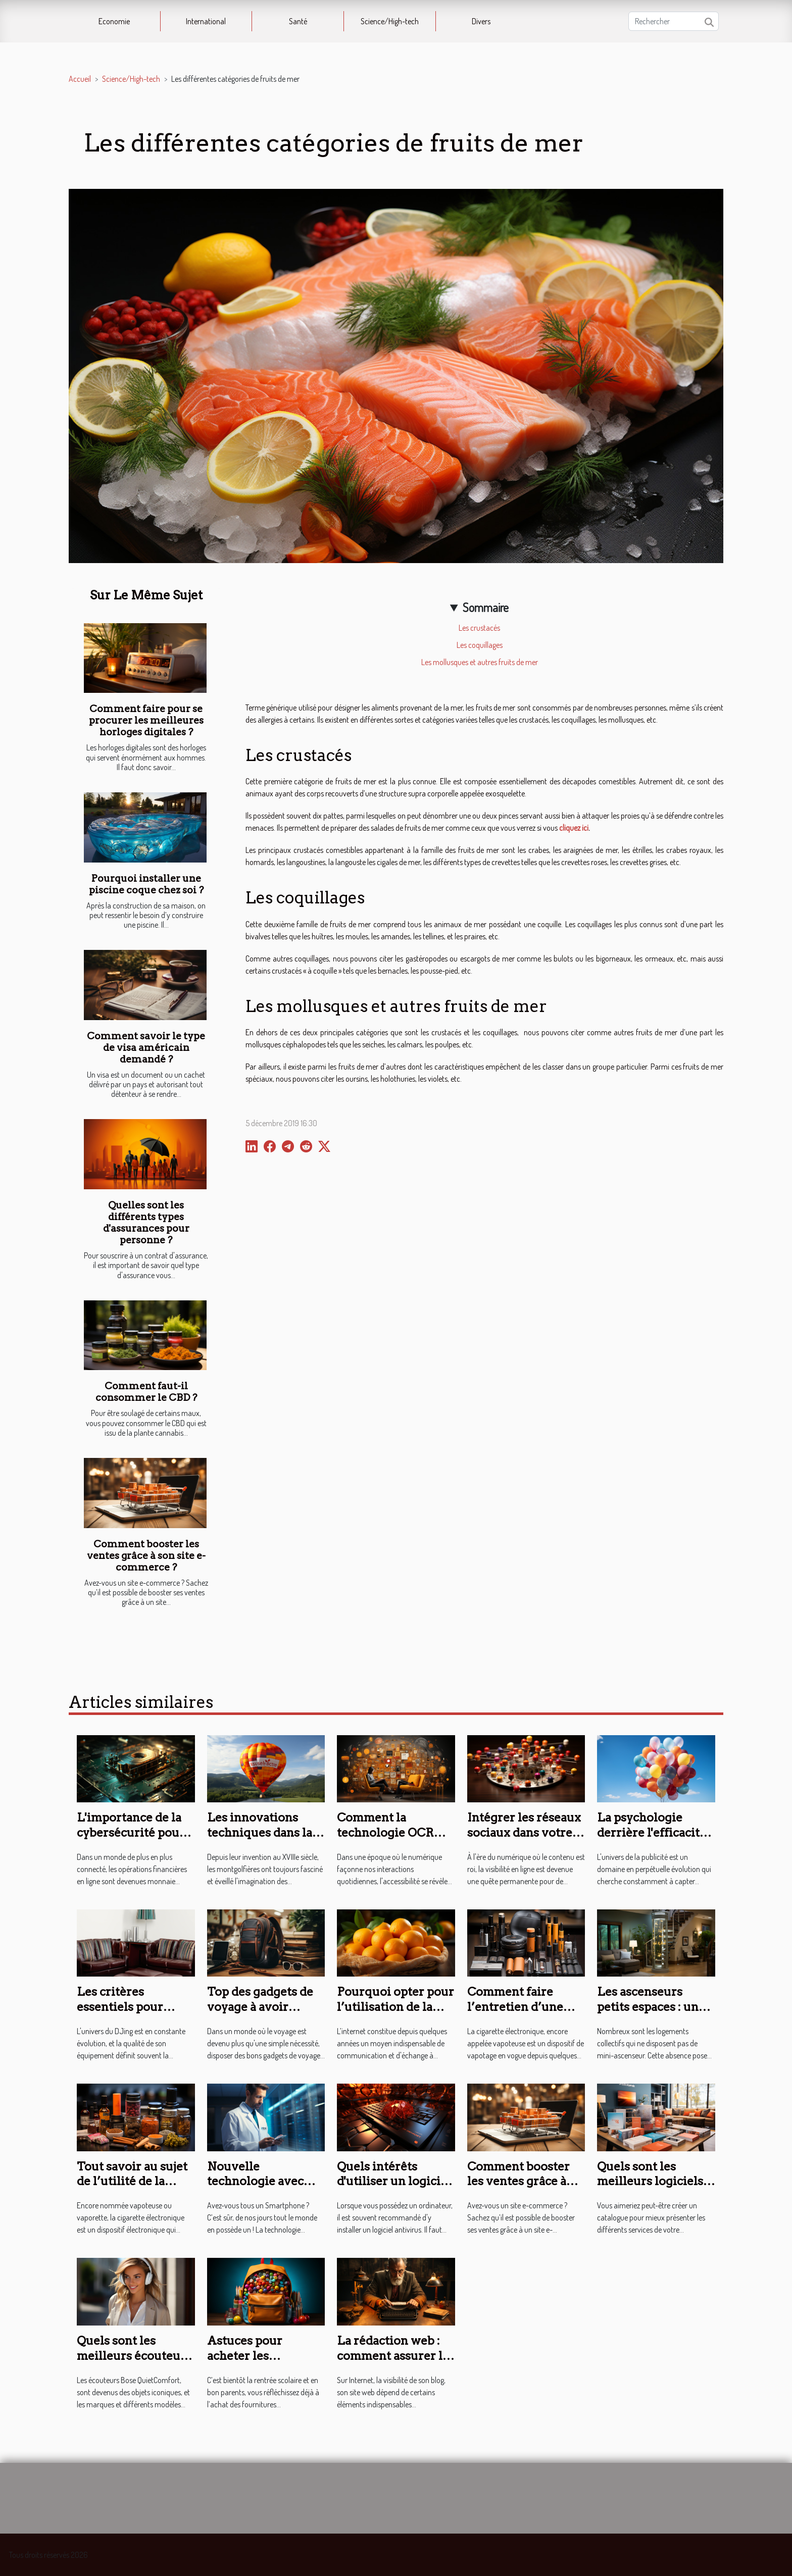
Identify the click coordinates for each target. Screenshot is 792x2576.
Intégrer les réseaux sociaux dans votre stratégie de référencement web (524, 1840)
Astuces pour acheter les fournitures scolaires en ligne (256, 2363)
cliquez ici (573, 828)
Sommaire (486, 607)
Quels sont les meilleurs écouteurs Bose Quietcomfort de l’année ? (134, 2363)
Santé (298, 21)
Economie (114, 21)
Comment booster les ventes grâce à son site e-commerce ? (146, 1555)
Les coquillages (480, 645)
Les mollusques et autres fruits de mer (479, 662)
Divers (481, 21)
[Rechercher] (673, 21)
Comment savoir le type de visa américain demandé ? (146, 1047)
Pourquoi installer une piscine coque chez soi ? (146, 884)
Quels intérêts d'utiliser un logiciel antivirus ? (394, 2181)
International (206, 21)
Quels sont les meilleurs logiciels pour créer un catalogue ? (650, 2189)
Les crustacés (479, 628)
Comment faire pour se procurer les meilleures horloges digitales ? (146, 720)
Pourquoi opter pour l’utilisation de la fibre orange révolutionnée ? (395, 2014)
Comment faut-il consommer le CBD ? (146, 1391)
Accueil (80, 79)
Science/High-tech (390, 21)
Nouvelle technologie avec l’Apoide (255, 2181)
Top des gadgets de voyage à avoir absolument (260, 2007)
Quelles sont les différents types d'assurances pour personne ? (146, 1222)
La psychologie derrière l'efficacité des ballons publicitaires (651, 1840)
